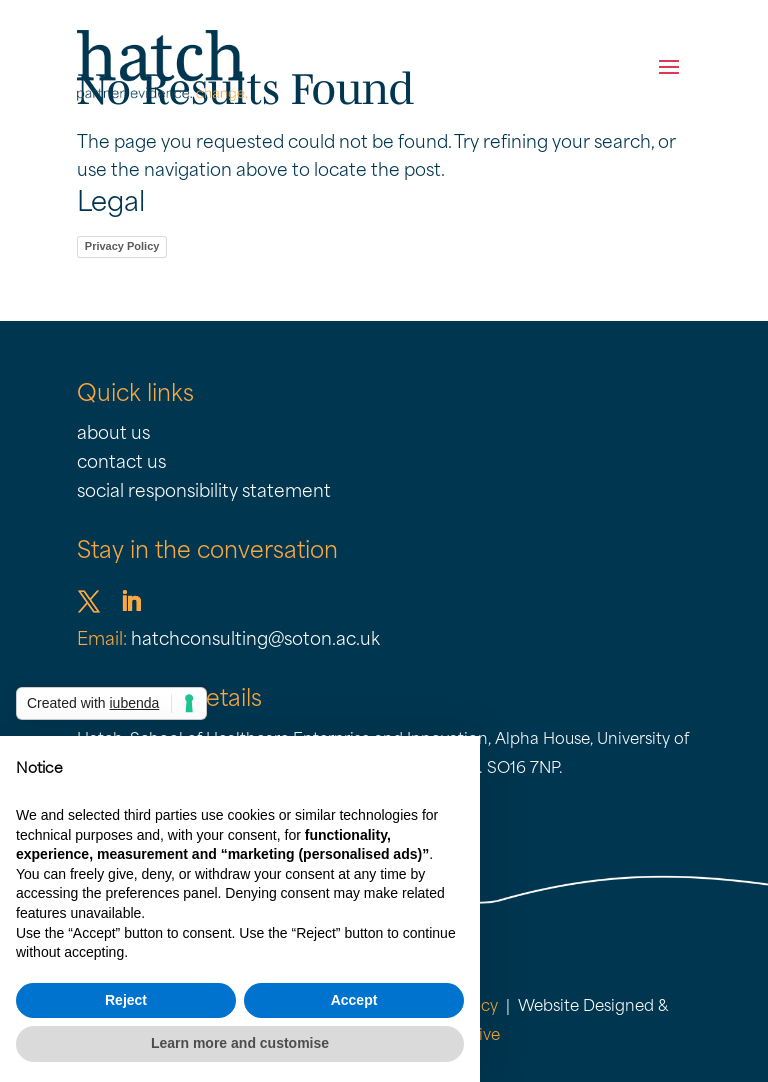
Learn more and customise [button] (240, 1043)
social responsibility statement (204, 492)
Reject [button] (126, 1000)
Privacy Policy (122, 246)
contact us (121, 463)
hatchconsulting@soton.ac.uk (255, 640)
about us (113, 434)
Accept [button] (354, 1000)
